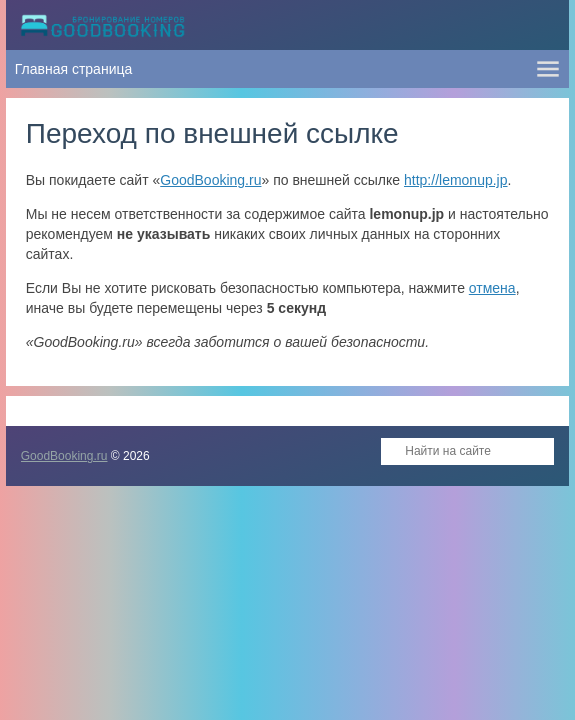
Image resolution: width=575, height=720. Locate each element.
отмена (492, 288)
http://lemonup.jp (456, 180)
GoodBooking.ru (210, 180)
